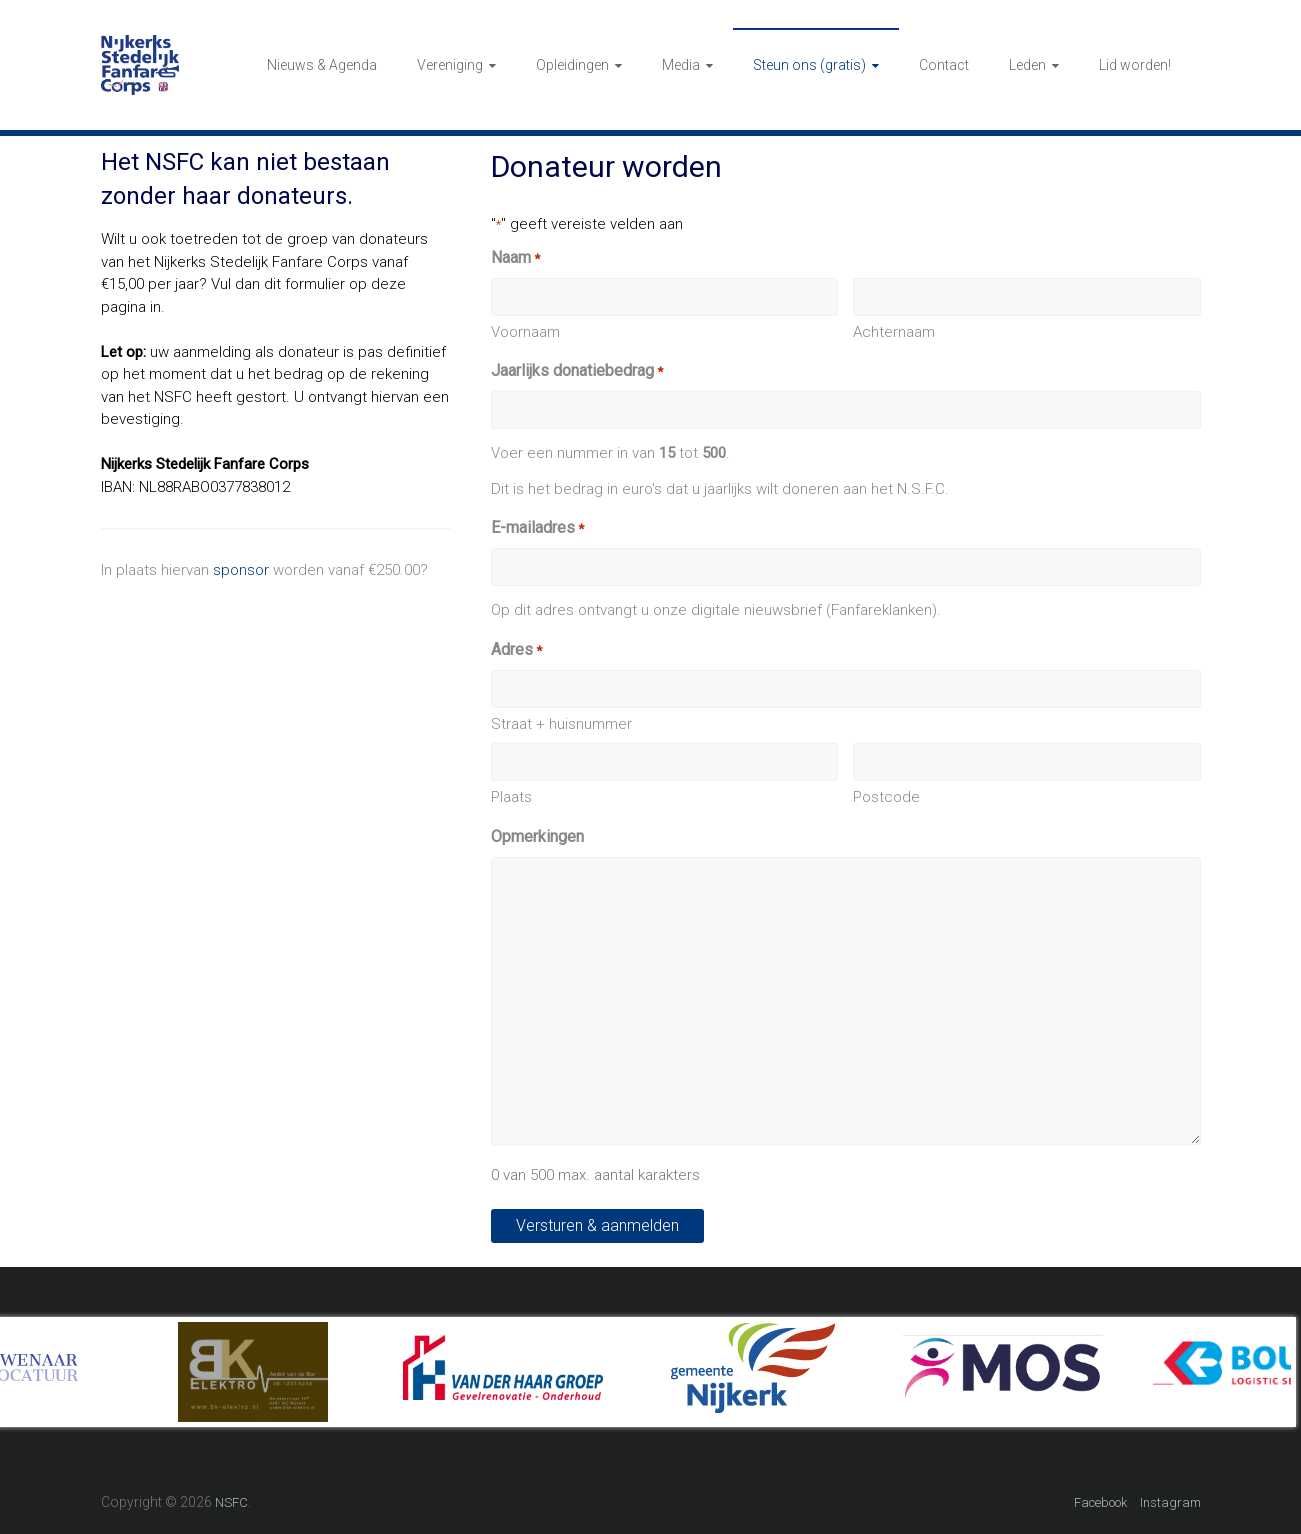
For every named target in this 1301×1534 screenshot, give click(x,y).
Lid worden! (1135, 65)
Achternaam (894, 332)
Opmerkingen (537, 836)
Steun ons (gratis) (809, 65)
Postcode (886, 797)
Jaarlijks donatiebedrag (577, 371)
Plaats (511, 797)
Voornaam (525, 332)
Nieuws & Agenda (322, 65)
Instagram (1170, 1502)
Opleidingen (572, 65)
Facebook (1100, 1502)
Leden (1027, 65)
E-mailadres (537, 528)
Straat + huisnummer (561, 724)
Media (681, 65)
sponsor (241, 570)
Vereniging (450, 65)
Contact (944, 65)
